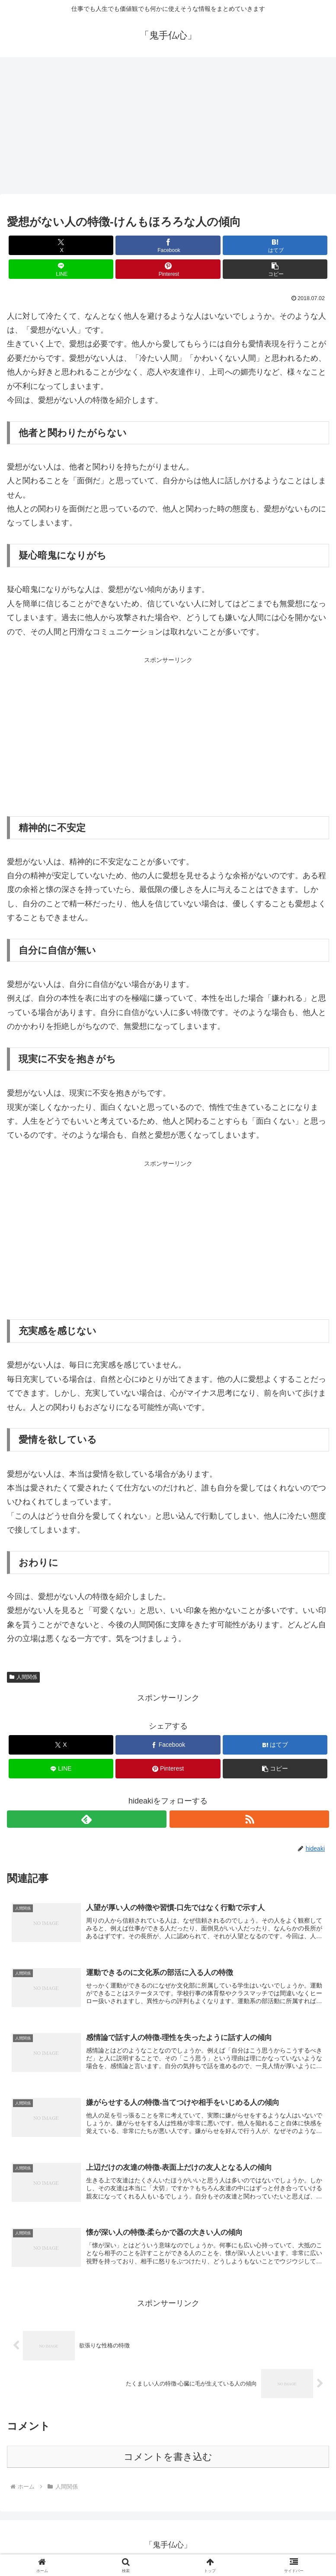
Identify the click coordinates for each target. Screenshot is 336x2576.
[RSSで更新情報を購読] (249, 1819)
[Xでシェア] (61, 245)
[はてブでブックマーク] (275, 245)
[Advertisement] (168, 128)
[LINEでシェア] (61, 269)
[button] (275, 269)
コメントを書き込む (168, 2462)
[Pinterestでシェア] (167, 269)
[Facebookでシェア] (167, 245)
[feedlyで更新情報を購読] (86, 1819)
